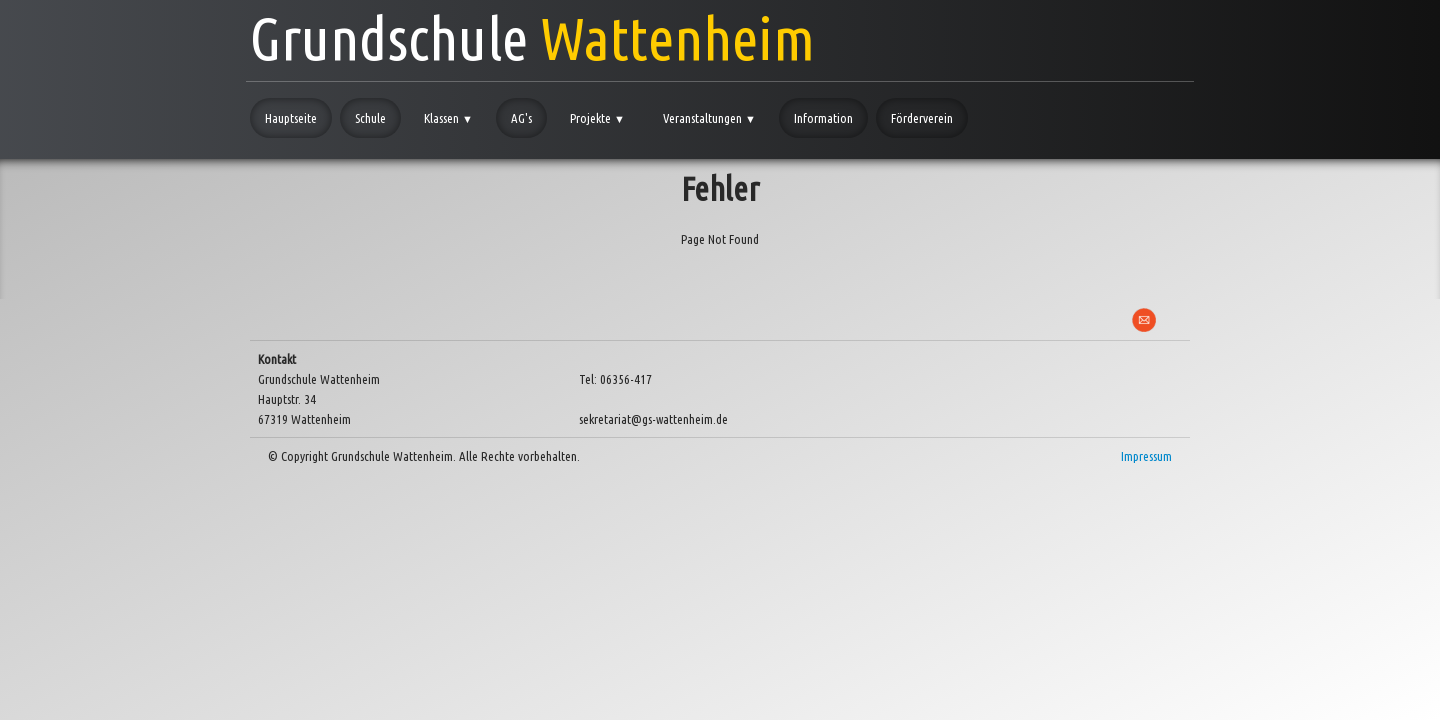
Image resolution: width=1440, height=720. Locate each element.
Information (823, 118)
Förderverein (922, 118)
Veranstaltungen (709, 118)
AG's (521, 118)
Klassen (448, 118)
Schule (370, 118)
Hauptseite (291, 118)
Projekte (597, 118)
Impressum (1146, 456)
